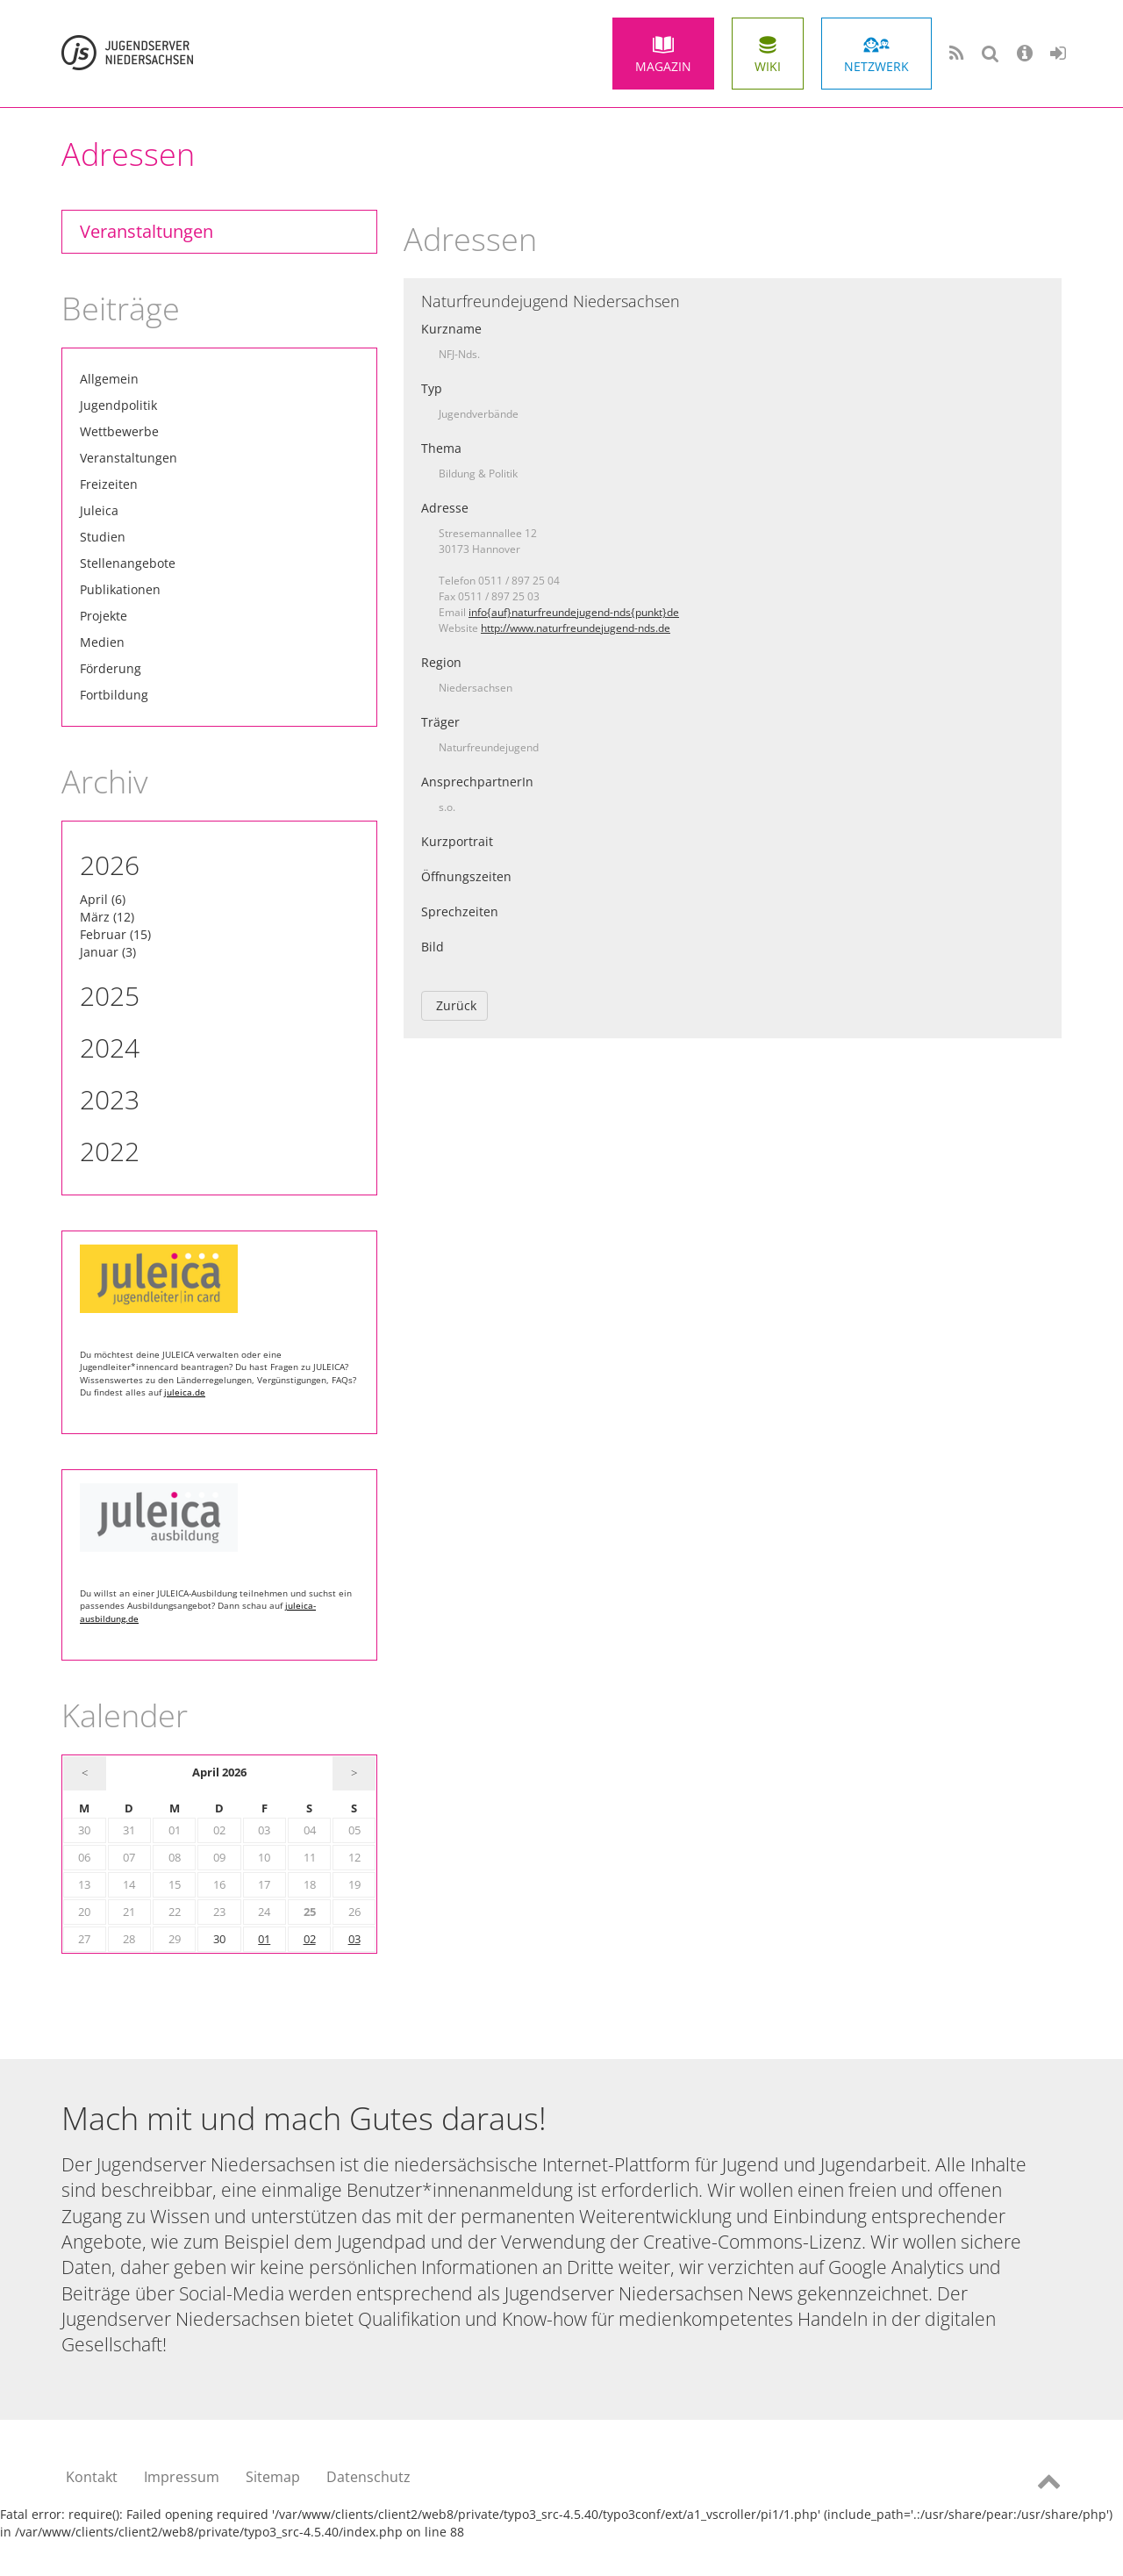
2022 (109, 1151)
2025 (109, 996)
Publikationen (120, 589)
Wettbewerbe (119, 431)
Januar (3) (108, 952)
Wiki (768, 66)
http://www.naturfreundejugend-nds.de (575, 628)
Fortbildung (114, 694)
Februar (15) (115, 934)
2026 (109, 865)
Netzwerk (876, 66)
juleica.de (184, 1392)
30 (219, 1939)
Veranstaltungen (146, 231)
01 (264, 1939)
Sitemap (273, 2476)
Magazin (663, 66)
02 (310, 1939)
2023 (109, 1099)
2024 (109, 1048)
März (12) (107, 916)
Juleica (99, 510)
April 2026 (219, 1772)
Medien (102, 642)
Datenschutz (368, 2476)
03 (354, 1939)
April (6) (102, 899)
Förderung (110, 668)
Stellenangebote (127, 563)
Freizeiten (109, 484)
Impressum (181, 2476)
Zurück (456, 1005)
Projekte (103, 615)
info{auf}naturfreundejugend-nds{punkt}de (574, 612)
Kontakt (92, 2476)
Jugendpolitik (118, 405)
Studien (102, 536)
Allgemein (109, 378)
